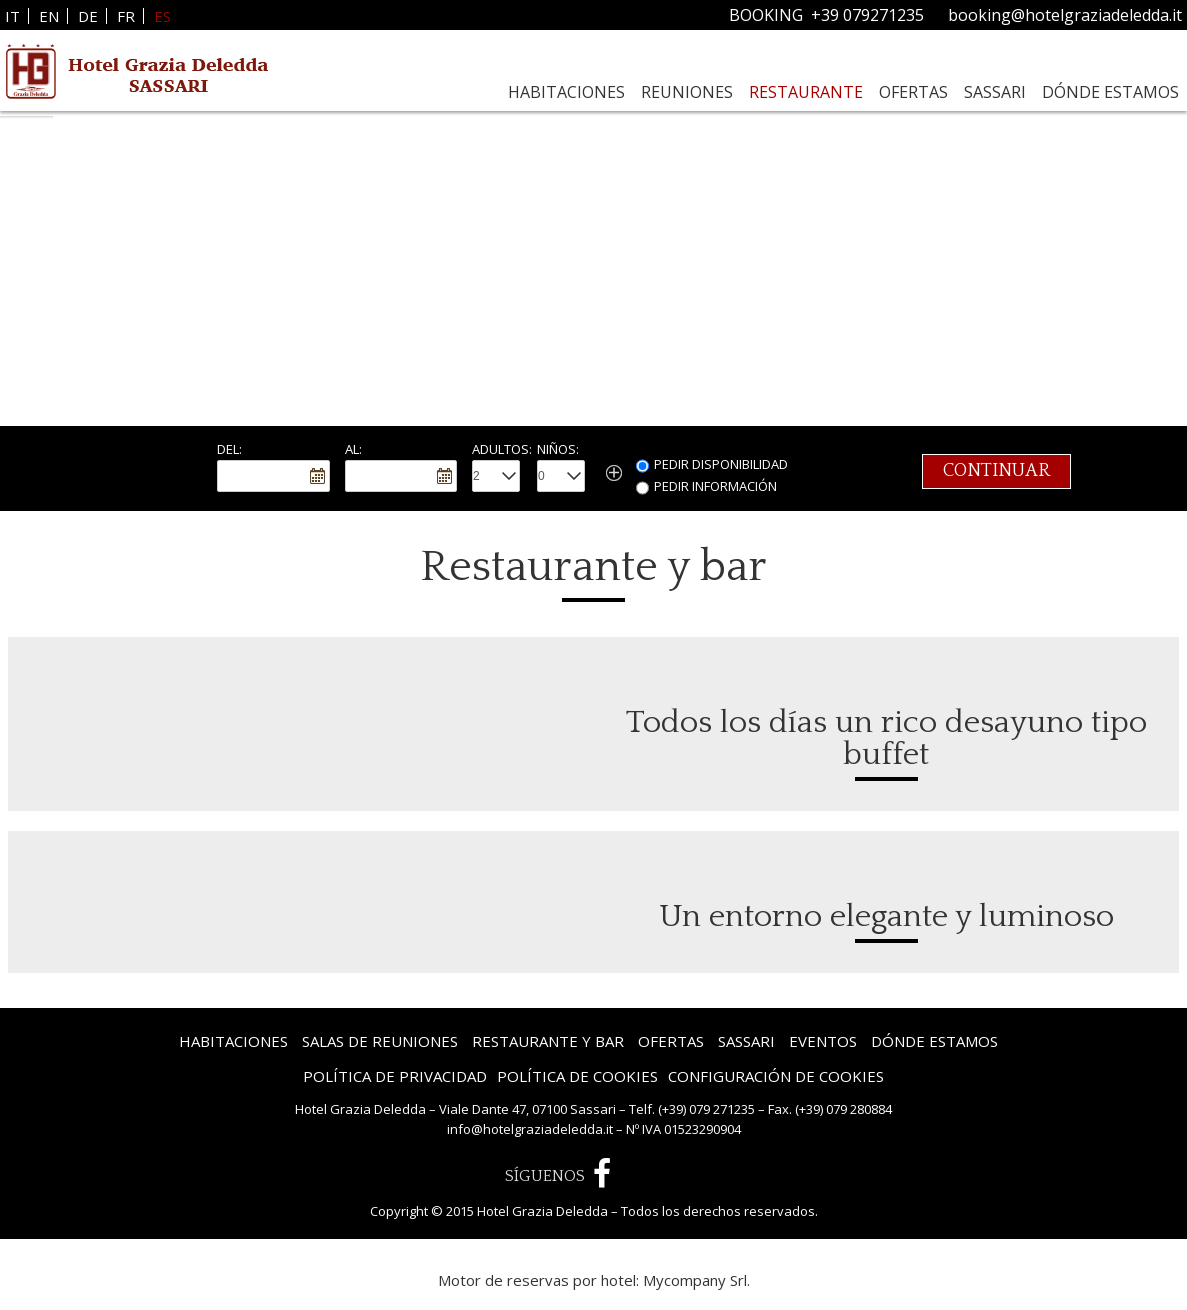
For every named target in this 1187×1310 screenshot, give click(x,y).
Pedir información (715, 486)
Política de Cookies (577, 1076)
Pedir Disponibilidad (721, 464)
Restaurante (806, 92)
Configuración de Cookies (776, 1076)
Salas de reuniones (380, 1041)
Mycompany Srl (695, 1280)
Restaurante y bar (548, 1041)
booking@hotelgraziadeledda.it (1065, 15)
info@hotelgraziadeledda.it (530, 1129)
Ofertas (913, 92)
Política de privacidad (395, 1076)
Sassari (995, 92)
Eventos (823, 1041)
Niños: (558, 449)
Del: (229, 449)
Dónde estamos (1110, 92)
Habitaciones (566, 92)
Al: (353, 449)
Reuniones (687, 92)
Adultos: (502, 449)
